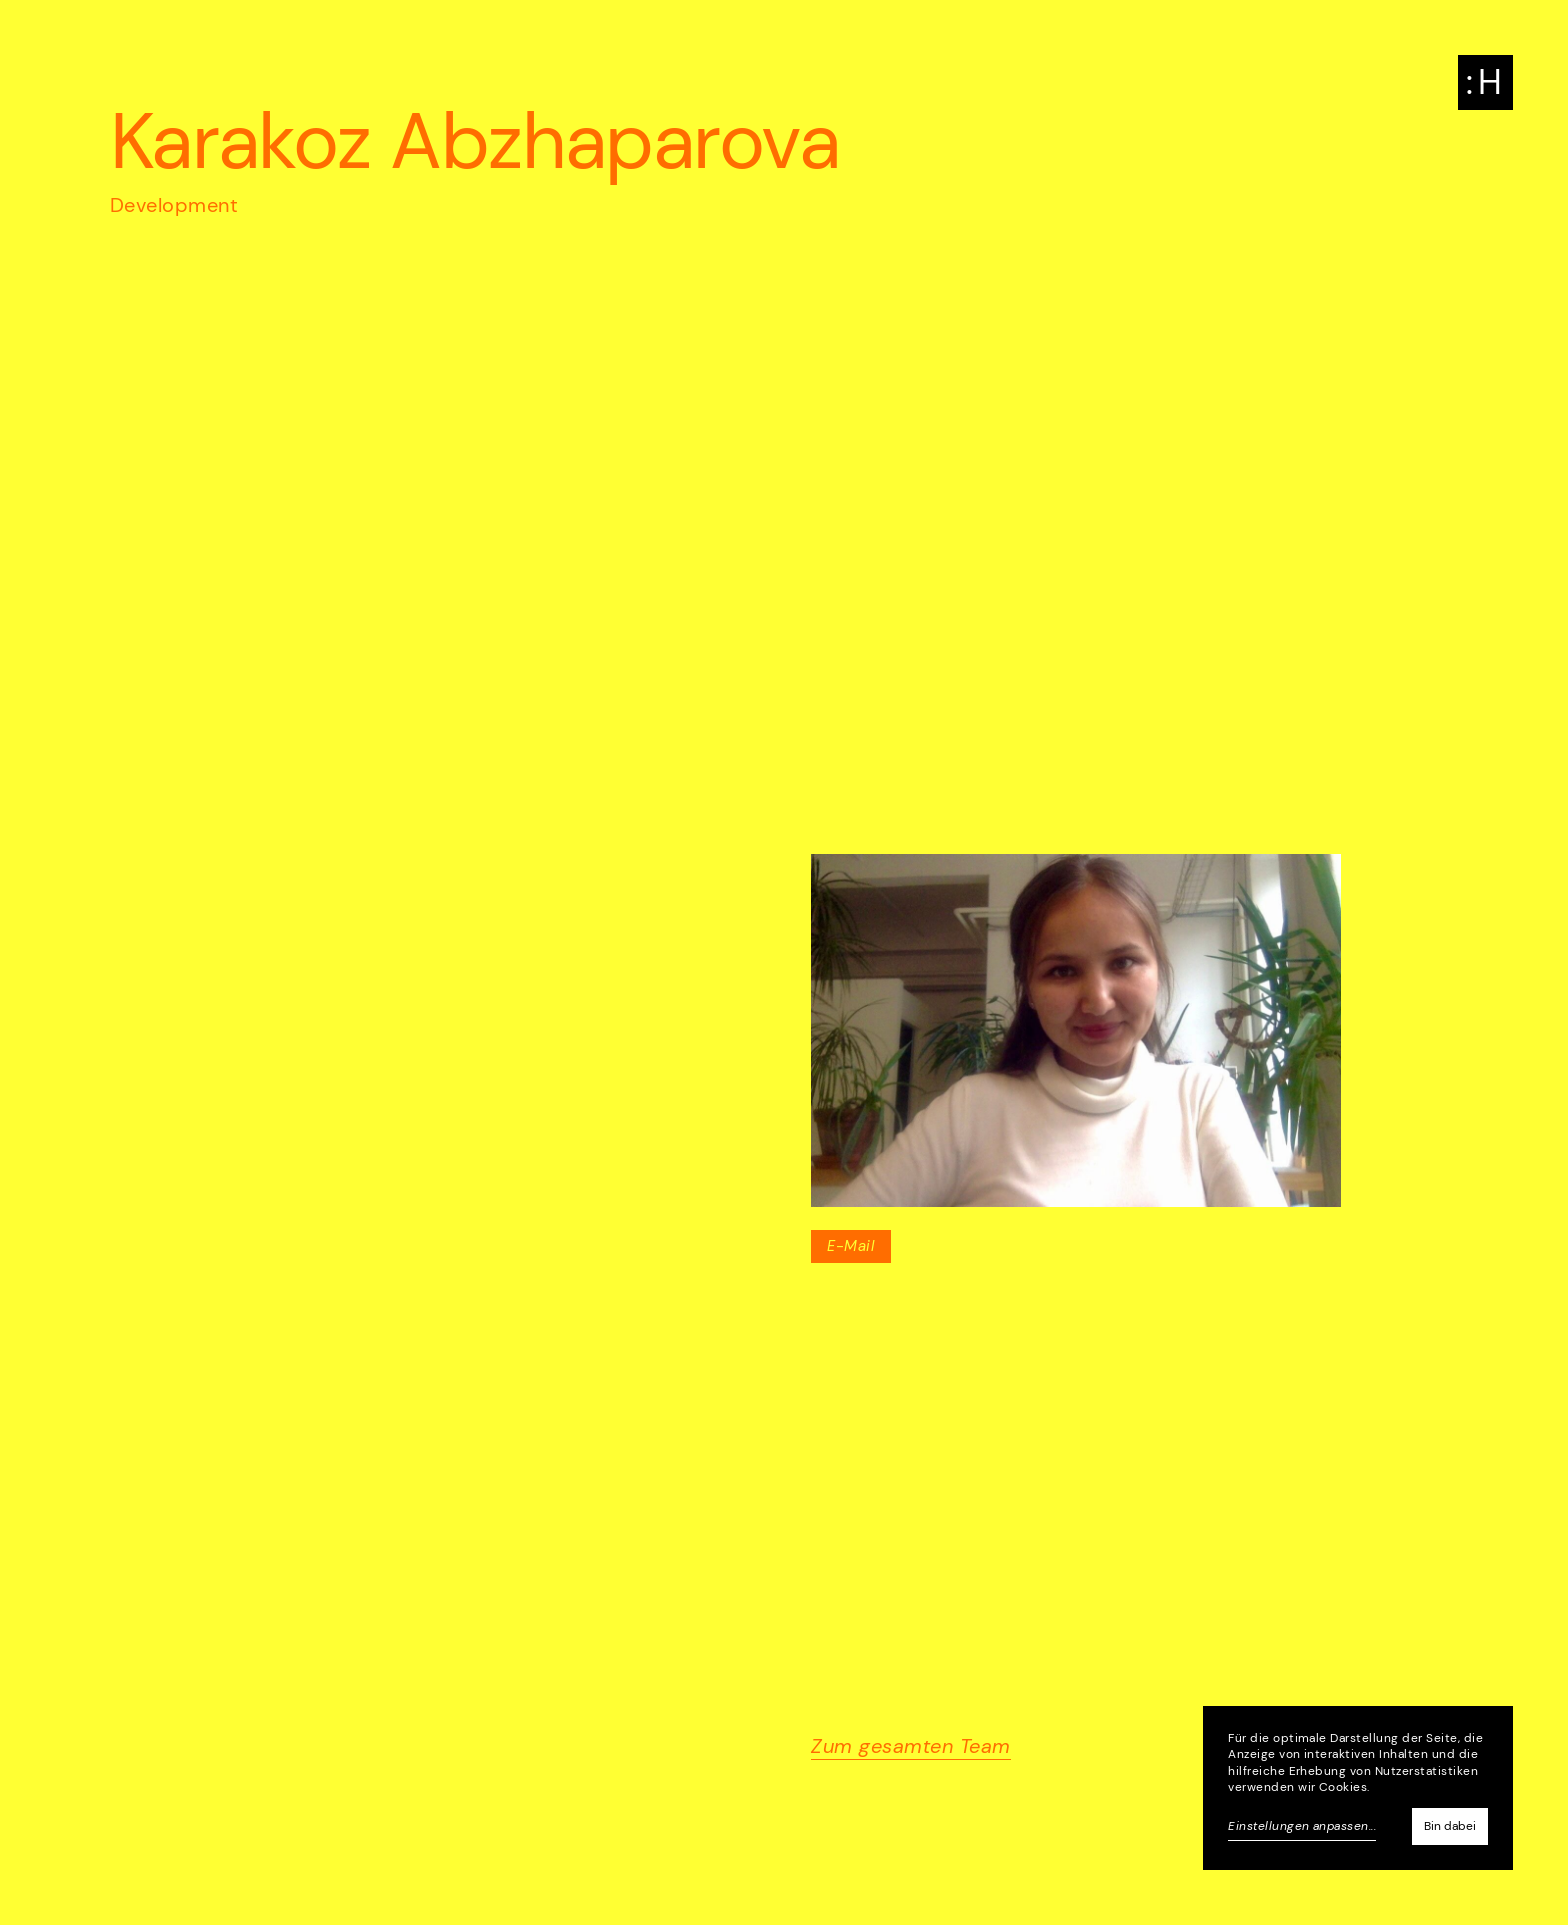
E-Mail (850, 1246)
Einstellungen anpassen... (1302, 1826)
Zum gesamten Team (910, 1746)
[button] (1485, 82)
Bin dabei (1450, 1826)
